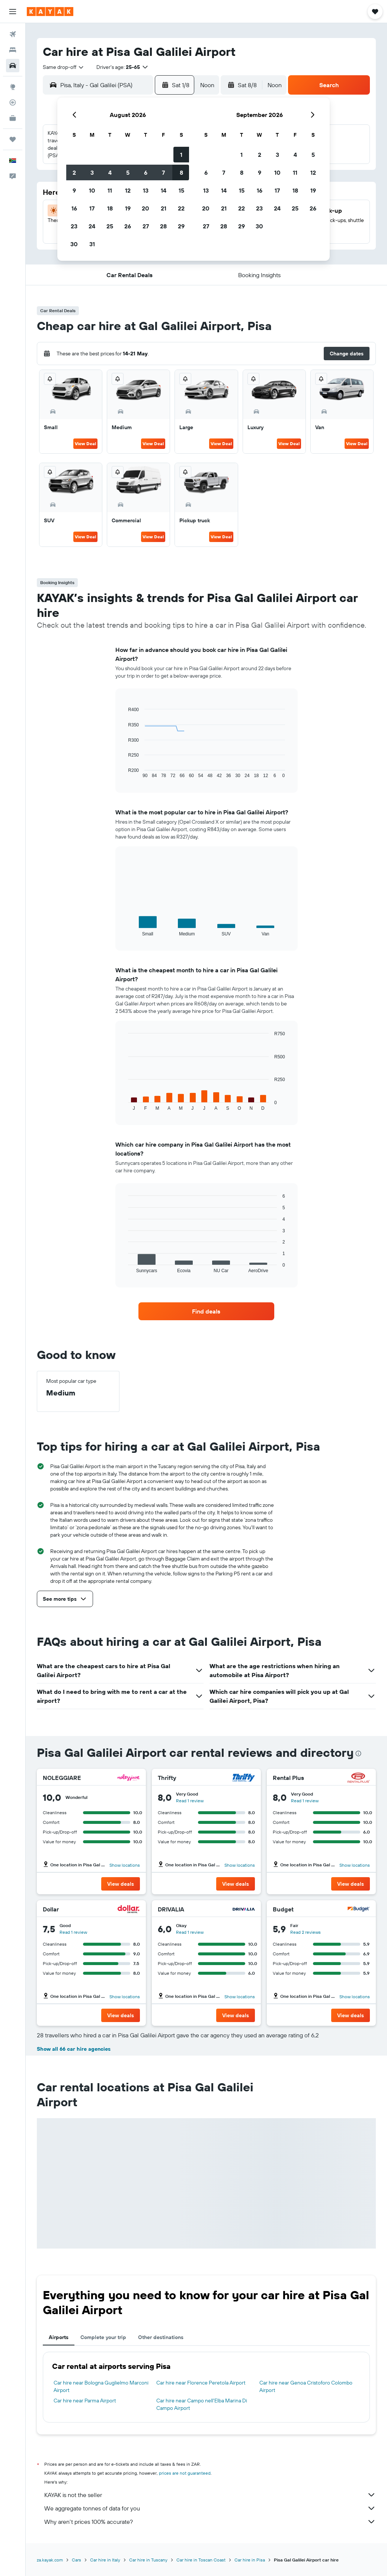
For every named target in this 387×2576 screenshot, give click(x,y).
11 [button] (110, 190)
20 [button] (145, 208)
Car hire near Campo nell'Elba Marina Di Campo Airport (201, 2404)
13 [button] (145, 190)
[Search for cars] (12, 65)
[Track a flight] (12, 102)
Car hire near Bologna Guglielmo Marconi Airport (101, 2386)
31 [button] (92, 244)
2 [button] (74, 172)
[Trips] (12, 139)
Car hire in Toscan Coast (201, 2560)
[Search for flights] (12, 34)
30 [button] (74, 244)
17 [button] (92, 208)
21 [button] (163, 208)
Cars (76, 2560)
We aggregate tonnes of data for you (210, 2508)
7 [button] (163, 172)
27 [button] (146, 226)
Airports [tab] (58, 2337)
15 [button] (181, 190)
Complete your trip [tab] (103, 2337)
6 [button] (145, 172)
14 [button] (163, 190)
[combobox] (63, 67)
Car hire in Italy (105, 2560)
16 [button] (74, 208)
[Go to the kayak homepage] (50, 11)
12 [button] (128, 190)
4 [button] (110, 172)
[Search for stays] (12, 49)
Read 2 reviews (305, 1932)
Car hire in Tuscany (148, 2560)
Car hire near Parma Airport (85, 2400)
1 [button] (181, 154)
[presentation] (358, 1753)
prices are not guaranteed (185, 2473)
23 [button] (74, 226)
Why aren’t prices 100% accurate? (210, 2521)
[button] (12, 11)
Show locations (124, 1865)
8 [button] (181, 172)
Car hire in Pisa (249, 2560)
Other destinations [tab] (160, 2337)
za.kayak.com (50, 2560)
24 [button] (92, 226)
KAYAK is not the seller (210, 2494)
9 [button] (74, 190)
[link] (206, 1311)
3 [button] (92, 172)
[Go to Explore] (12, 86)
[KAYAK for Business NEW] (12, 118)
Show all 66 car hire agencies (74, 2049)
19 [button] (128, 208)
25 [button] (109, 226)
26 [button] (127, 226)
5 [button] (127, 172)
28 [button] (163, 226)
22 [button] (181, 208)
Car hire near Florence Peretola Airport (201, 2382)
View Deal (85, 443)
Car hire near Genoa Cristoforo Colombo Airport (305, 2386)
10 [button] (92, 190)
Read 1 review (190, 1800)
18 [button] (110, 208)
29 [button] (181, 226)
